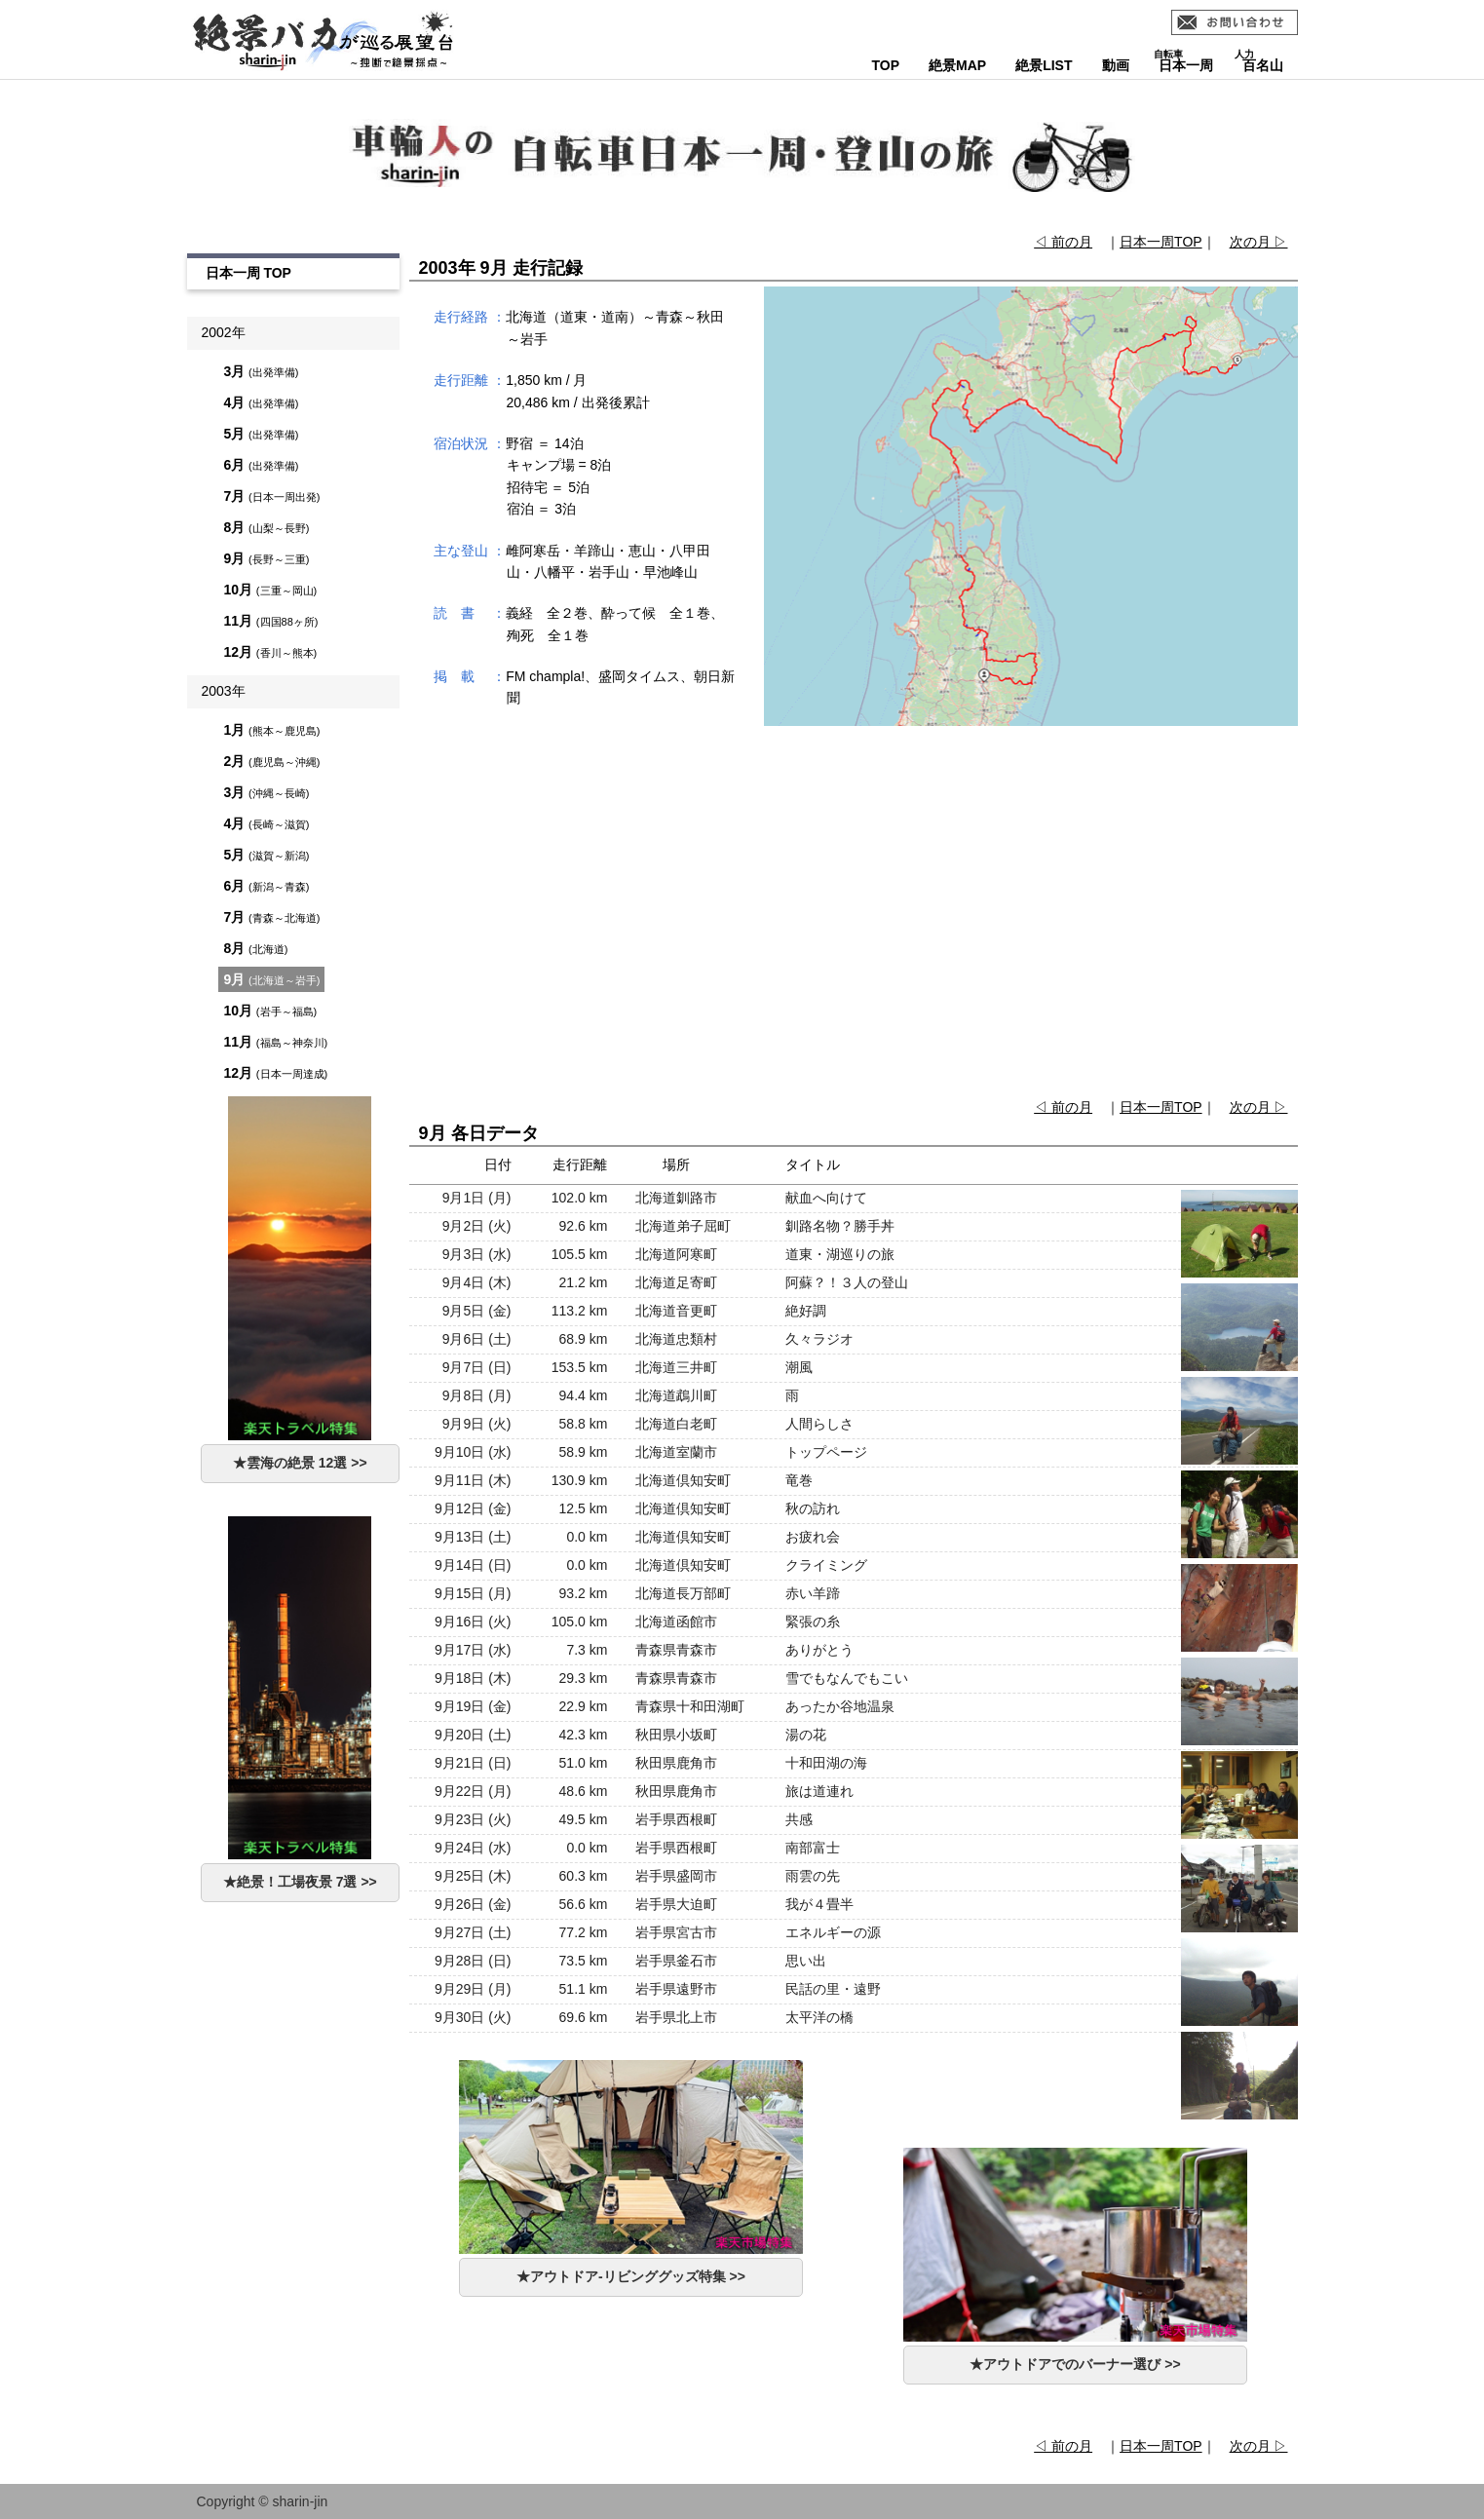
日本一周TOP (1161, 241)
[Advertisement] (853, 914)
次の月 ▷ (1259, 241)
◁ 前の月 (1063, 241)
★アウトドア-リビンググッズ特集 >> (630, 2276)
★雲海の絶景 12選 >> (300, 1462)
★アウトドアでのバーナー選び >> (1075, 2364)
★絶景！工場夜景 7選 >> (300, 1881)
